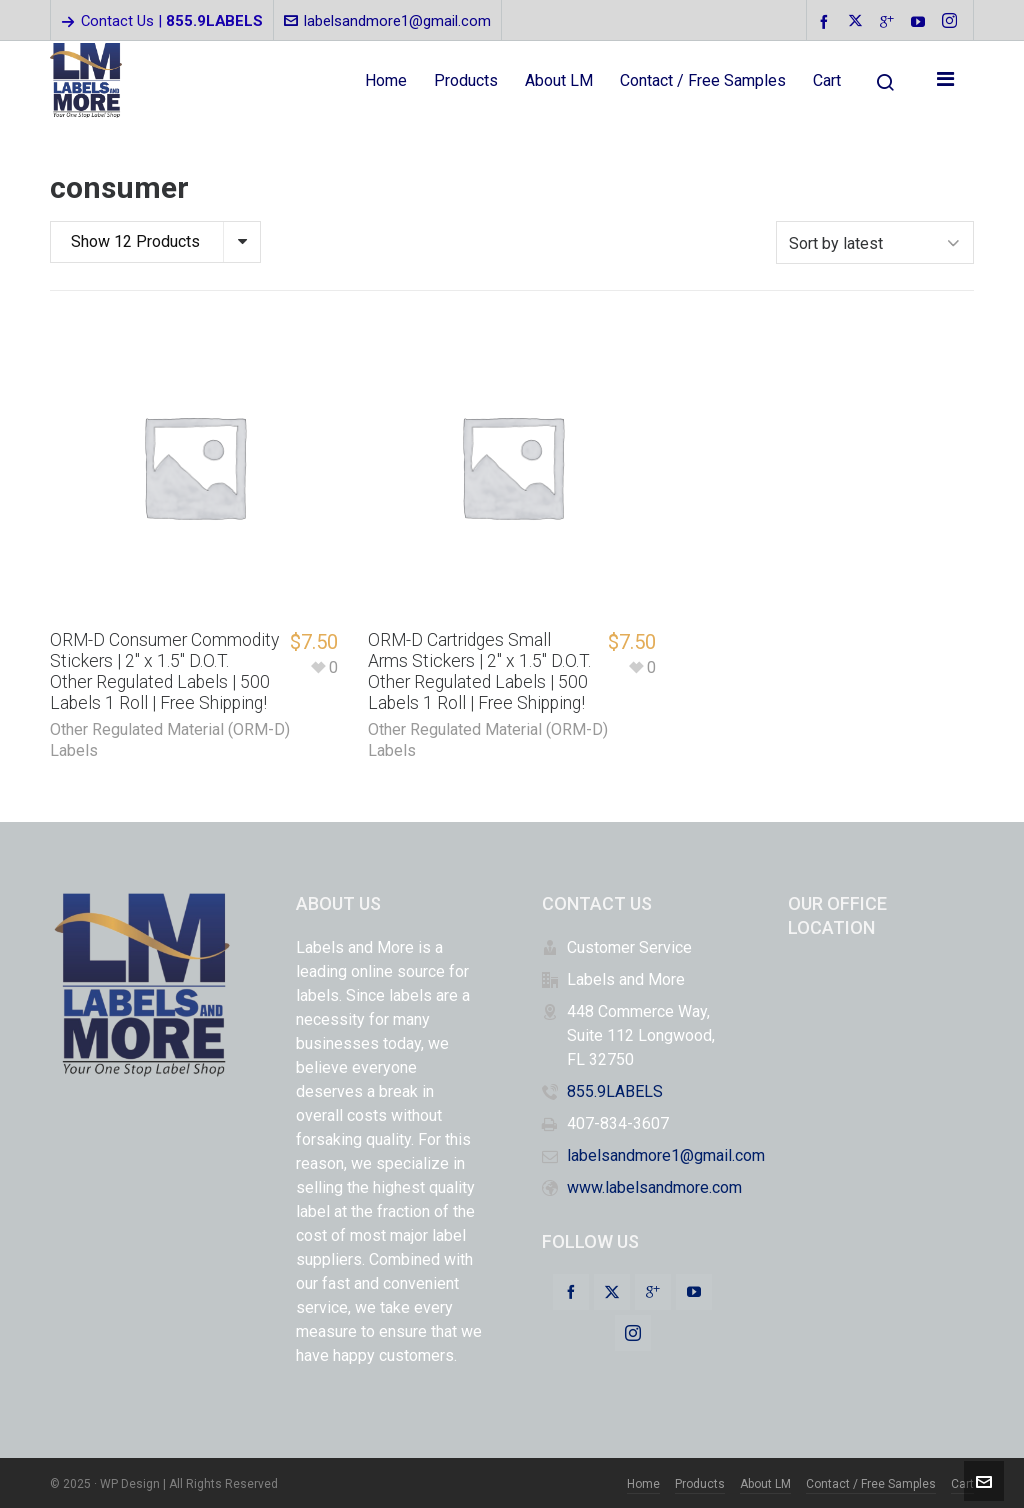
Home (643, 1482)
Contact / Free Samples (871, 1482)
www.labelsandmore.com (654, 1185)
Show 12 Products (135, 241)
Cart (962, 1482)
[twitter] (858, 22)
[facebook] (827, 21)
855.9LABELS (615, 1089)
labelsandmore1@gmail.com (387, 21)
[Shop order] (875, 241)
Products (700, 1482)
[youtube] (921, 21)
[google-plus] (890, 21)
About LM (765, 1482)
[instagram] (952, 22)
